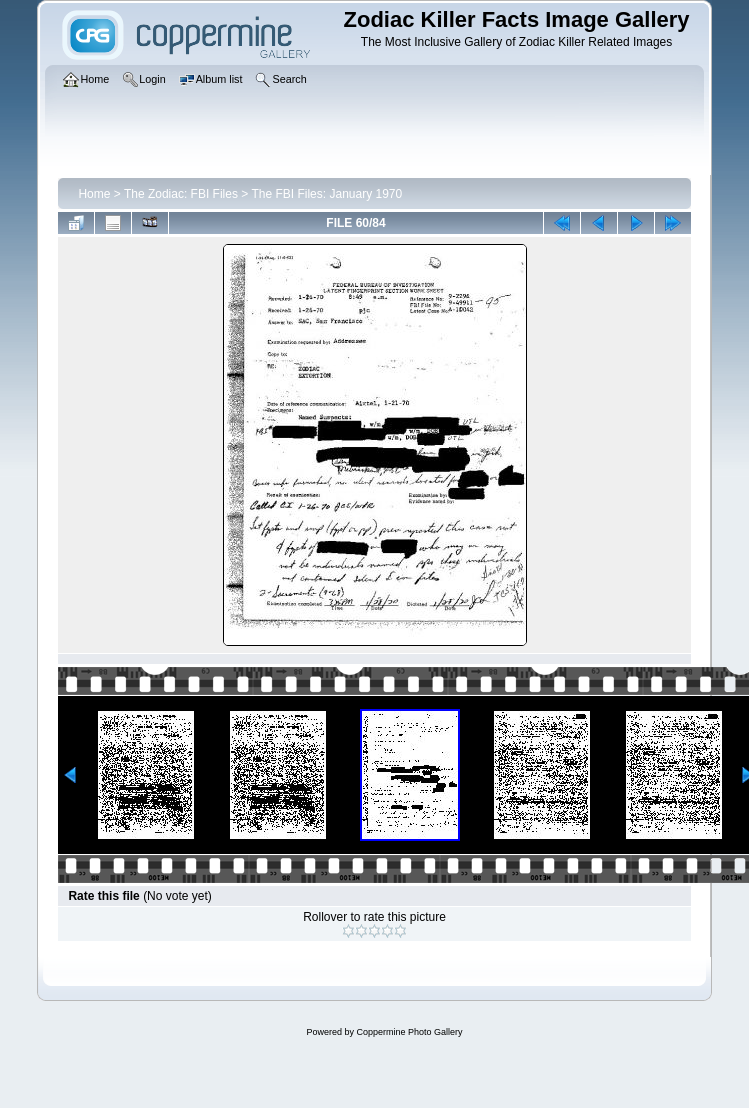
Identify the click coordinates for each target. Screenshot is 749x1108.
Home (94, 194)
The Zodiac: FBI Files (181, 194)
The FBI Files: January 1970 (326, 194)
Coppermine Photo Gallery (409, 1032)
